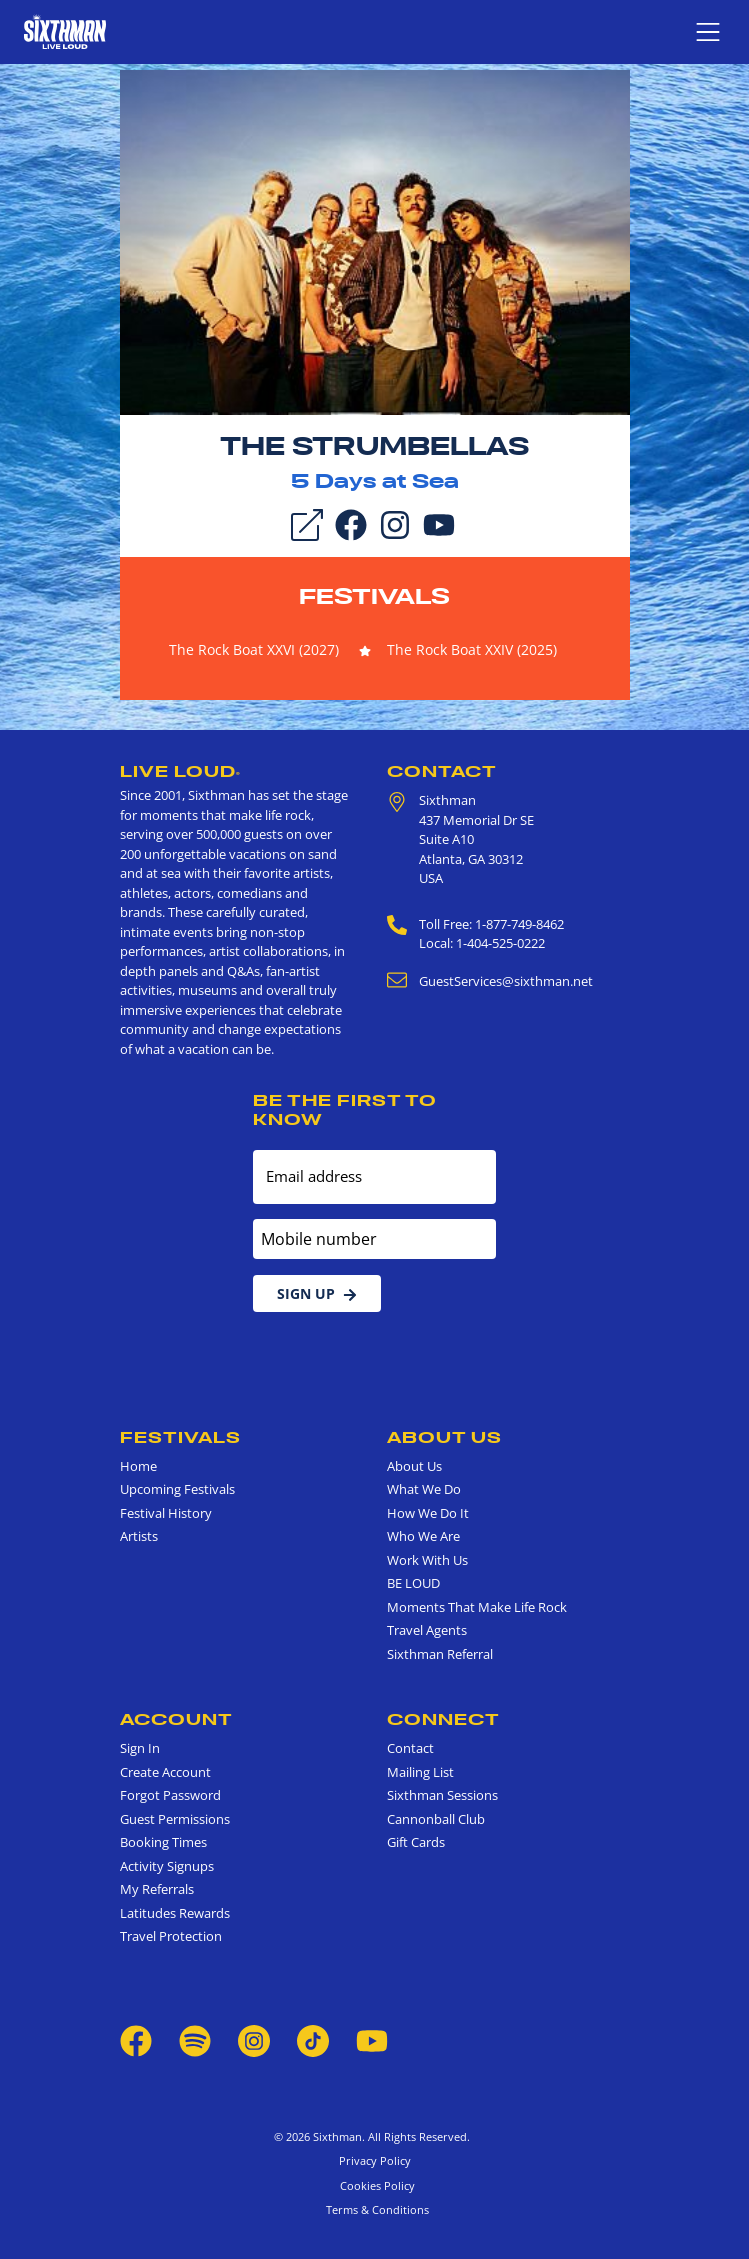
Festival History (166, 1513)
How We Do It (428, 1513)
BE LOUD (413, 1583)
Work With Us (427, 1560)
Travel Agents (427, 1630)
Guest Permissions (175, 1819)
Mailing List (420, 1772)
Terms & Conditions (374, 2209)
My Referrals (157, 1889)
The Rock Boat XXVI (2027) (254, 649)
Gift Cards (416, 1842)
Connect (443, 1719)
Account (176, 1719)
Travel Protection (171, 1936)
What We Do (424, 1489)
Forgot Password (170, 1795)
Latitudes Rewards (175, 1913)
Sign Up (317, 1293)
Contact (442, 771)
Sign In (140, 1748)
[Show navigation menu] (708, 32)
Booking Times (163, 1842)
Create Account (165, 1772)
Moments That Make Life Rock (477, 1607)
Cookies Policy (374, 2185)
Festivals (374, 596)
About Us (444, 1437)
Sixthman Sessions (442, 1795)
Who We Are (423, 1536)
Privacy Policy (375, 2160)
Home (138, 1466)
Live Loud (180, 771)
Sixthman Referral (440, 1654)
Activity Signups (167, 1866)
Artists (139, 1536)
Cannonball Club (436, 1819)
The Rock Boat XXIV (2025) (472, 649)
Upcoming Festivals (177, 1489)
